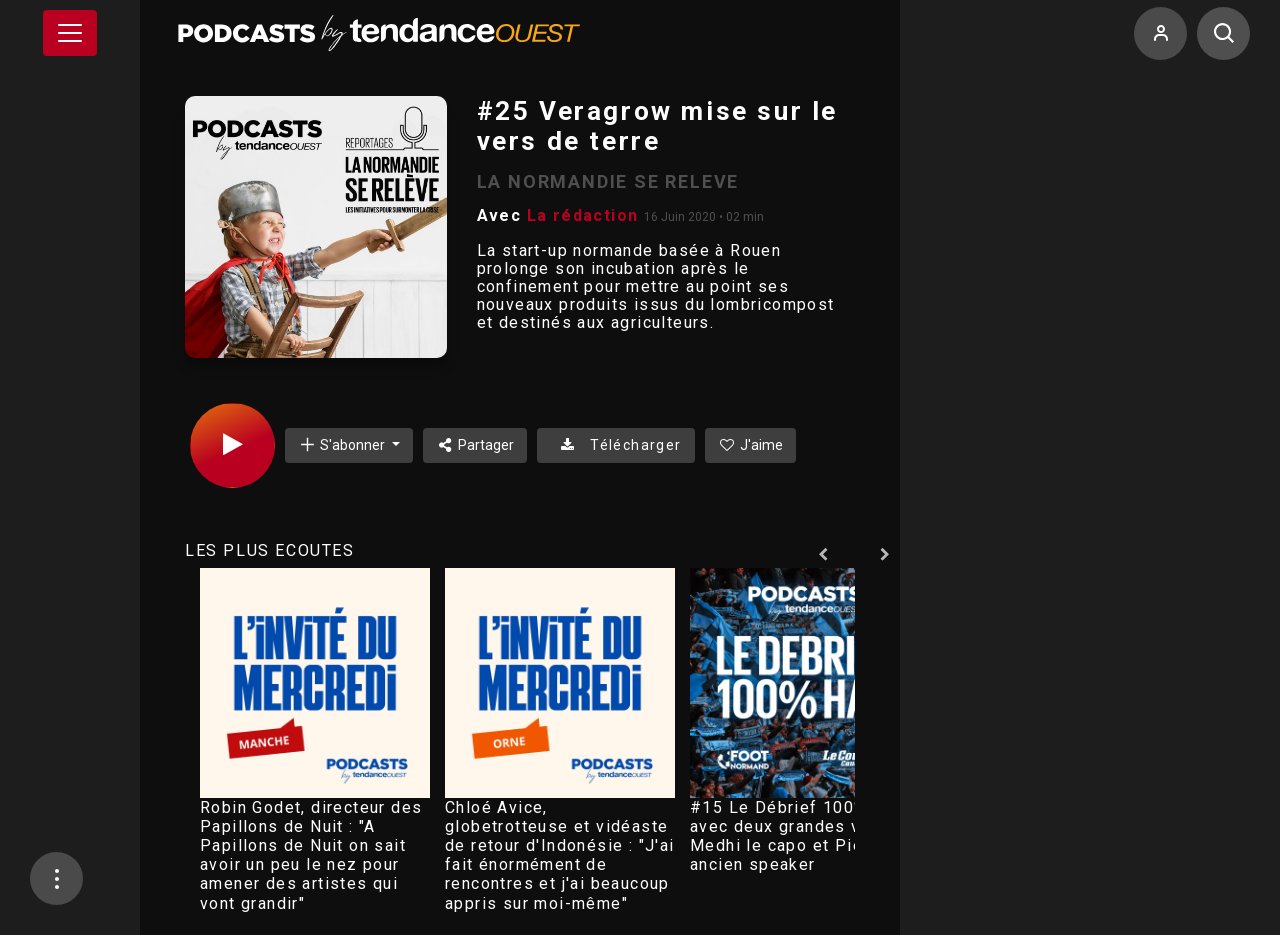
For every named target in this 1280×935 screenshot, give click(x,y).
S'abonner (343, 444)
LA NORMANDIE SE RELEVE (608, 181)
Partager (475, 445)
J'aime (751, 445)
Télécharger (615, 445)
